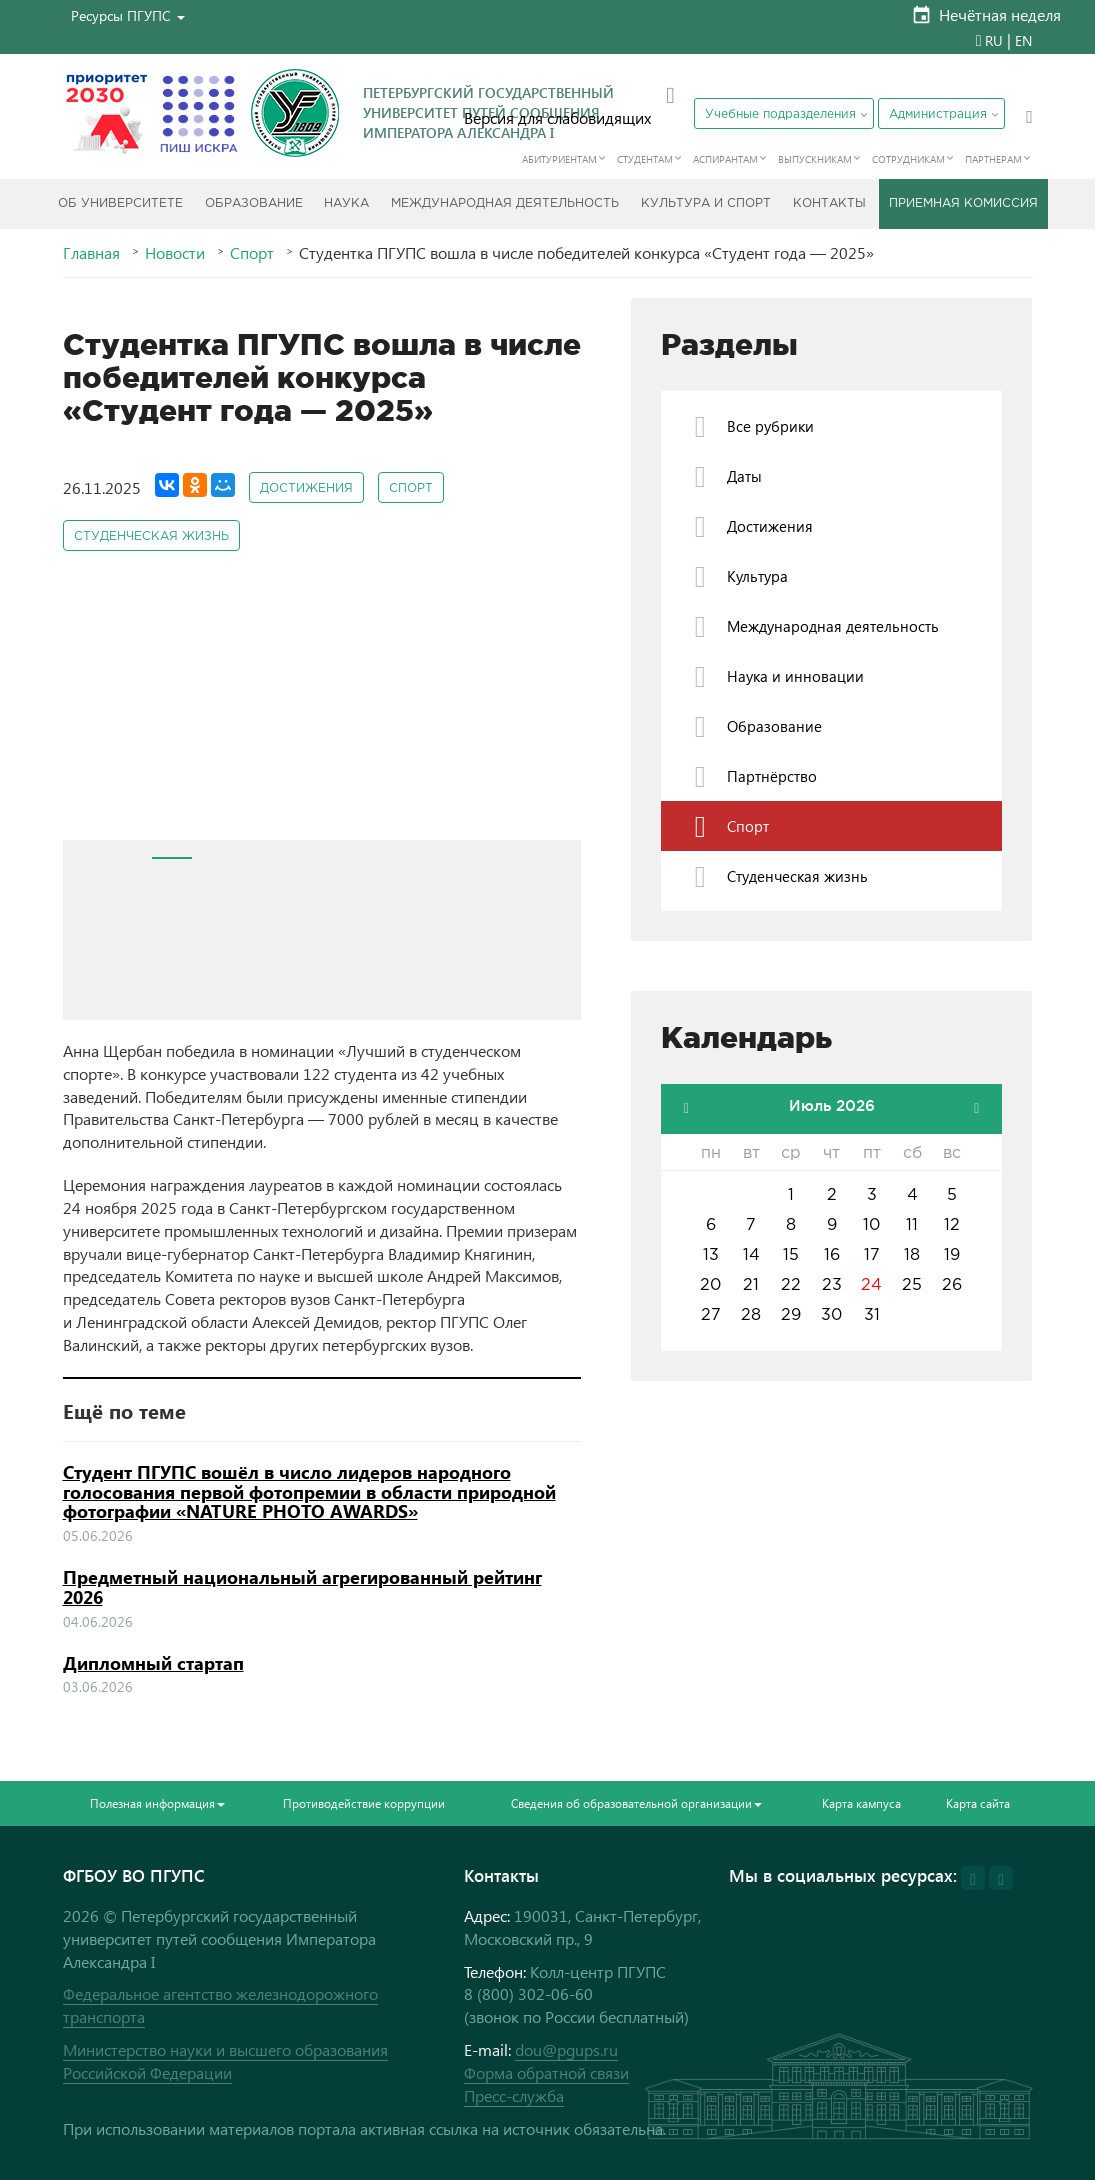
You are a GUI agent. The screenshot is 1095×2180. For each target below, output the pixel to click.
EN (1023, 40)
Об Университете (120, 203)
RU (994, 40)
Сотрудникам (908, 159)
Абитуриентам (559, 159)
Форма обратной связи (546, 2072)
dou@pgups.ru (566, 2049)
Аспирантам (725, 159)
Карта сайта (978, 1803)
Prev (89, 710)
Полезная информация (157, 1803)
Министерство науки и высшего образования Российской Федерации (225, 2061)
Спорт (252, 253)
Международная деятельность (505, 203)
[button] (128, 15)
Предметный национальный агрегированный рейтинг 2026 (302, 1587)
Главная (91, 253)
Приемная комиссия (963, 203)
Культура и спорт (706, 203)
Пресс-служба (514, 2095)
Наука (346, 203)
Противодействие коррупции (364, 1803)
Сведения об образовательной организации (636, 1803)
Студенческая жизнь (151, 536)
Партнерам (993, 159)
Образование (254, 203)
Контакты (829, 203)
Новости (175, 253)
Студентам (645, 159)
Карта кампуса (861, 1803)
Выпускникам (815, 159)
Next (555, 710)
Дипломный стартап (153, 1663)
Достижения (306, 488)
